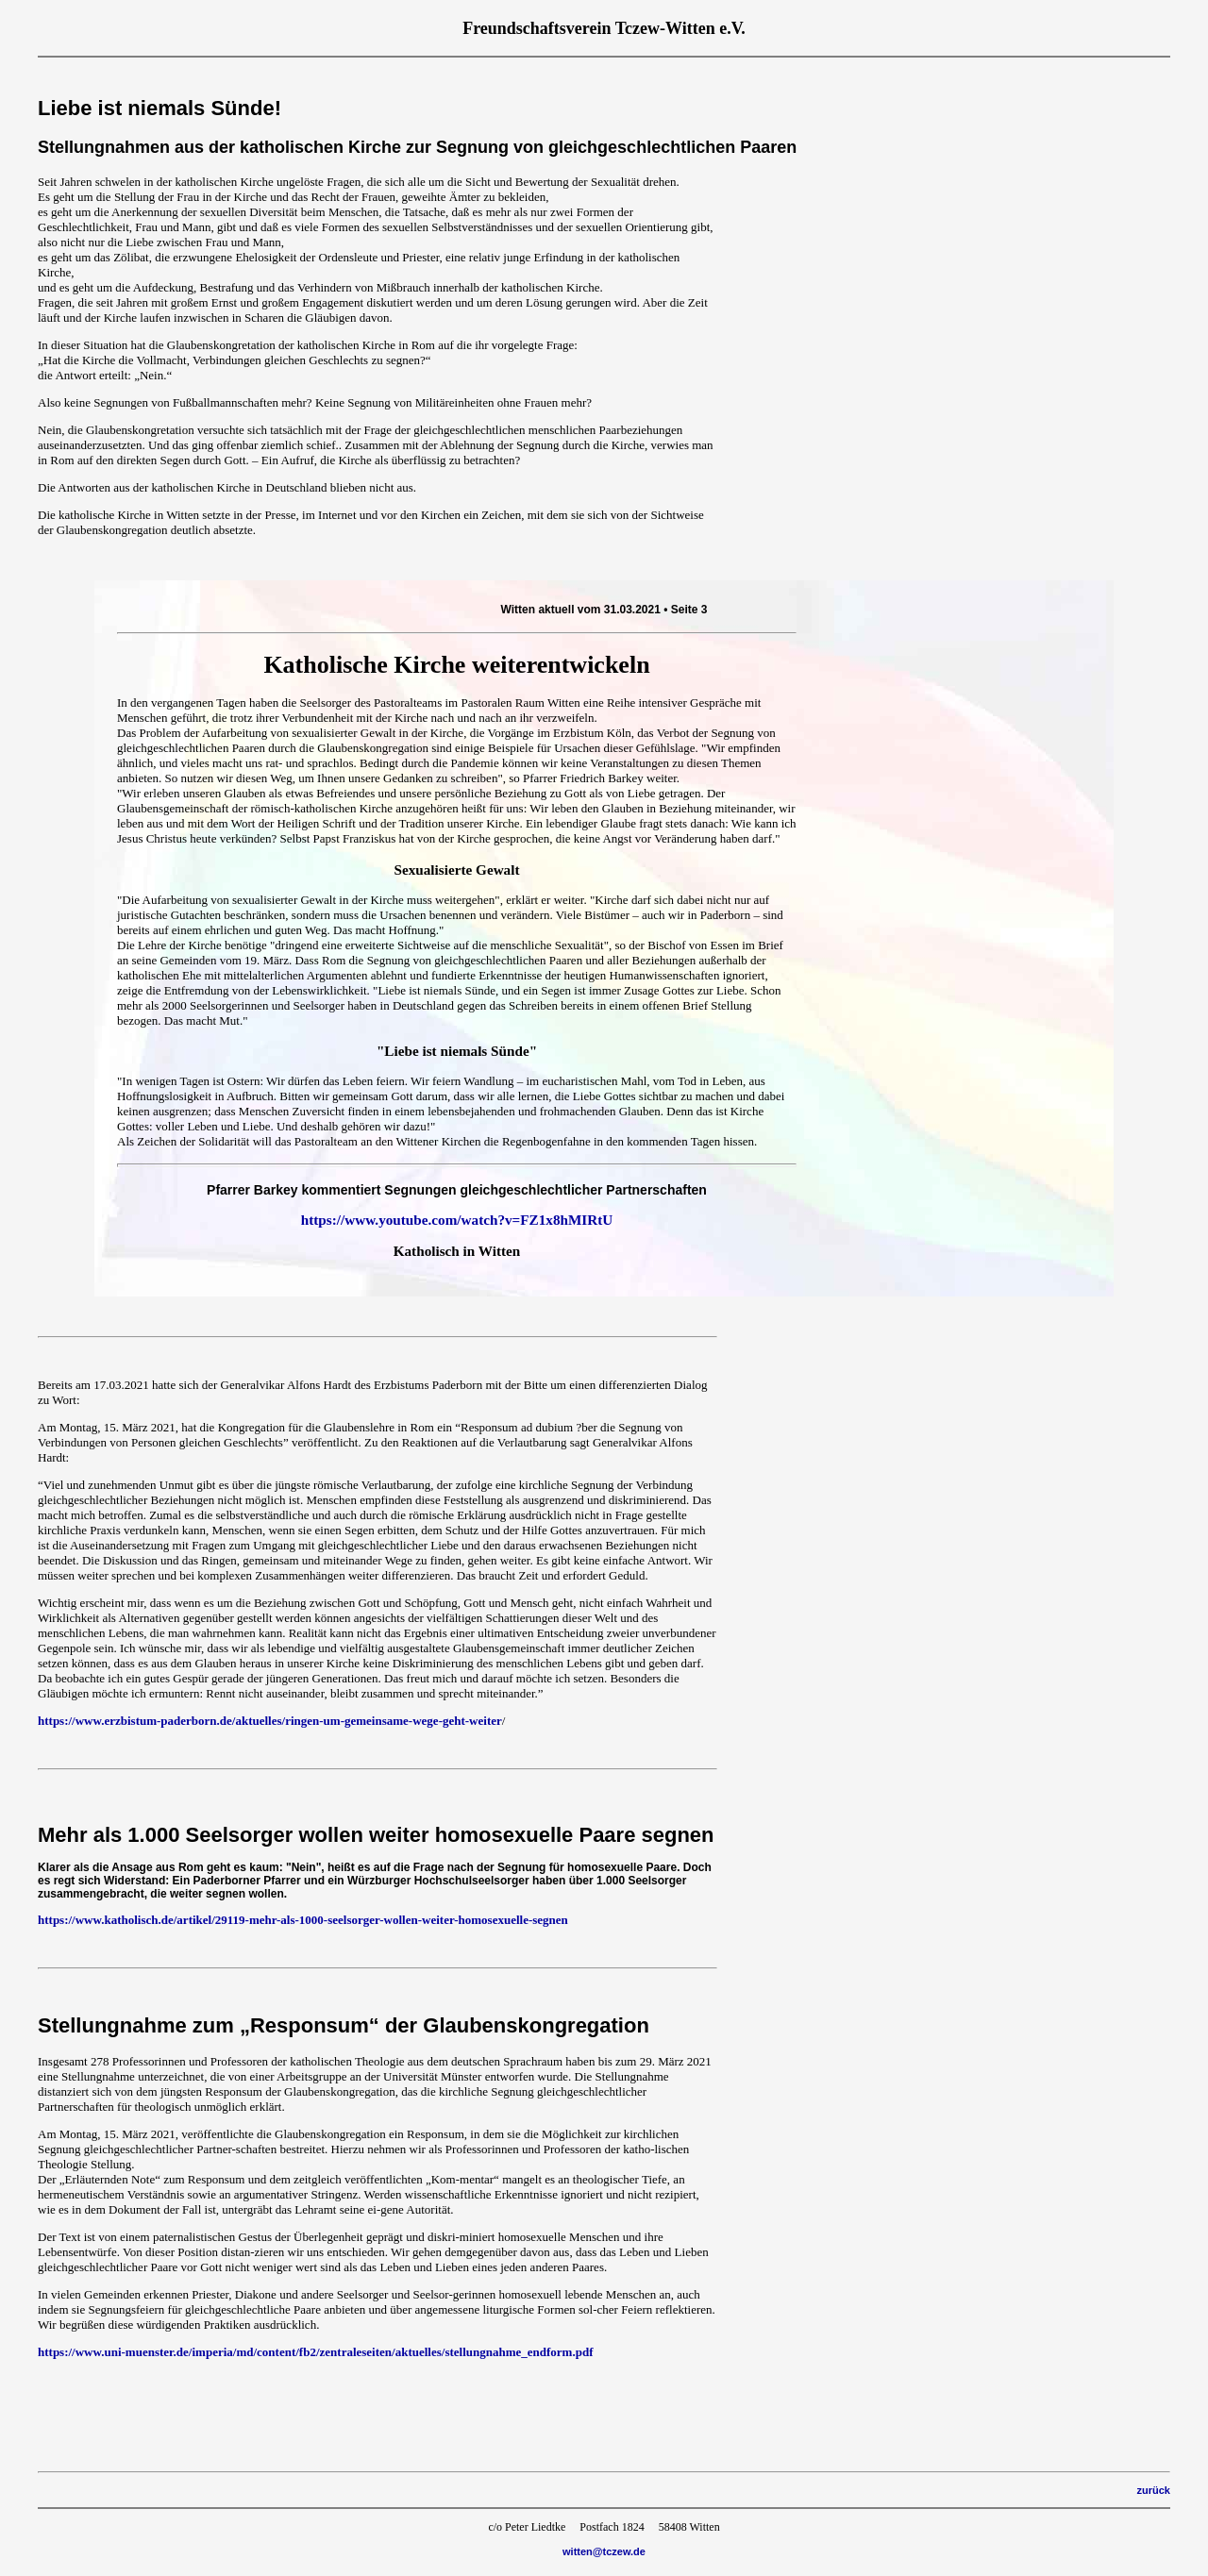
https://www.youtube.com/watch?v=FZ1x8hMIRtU (456, 1220)
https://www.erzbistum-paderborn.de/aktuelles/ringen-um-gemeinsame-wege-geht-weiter (270, 1721)
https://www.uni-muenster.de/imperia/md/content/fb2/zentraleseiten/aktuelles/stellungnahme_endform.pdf (316, 2352)
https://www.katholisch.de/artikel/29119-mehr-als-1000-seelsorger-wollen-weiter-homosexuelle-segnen (303, 1920)
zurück (1153, 2490)
